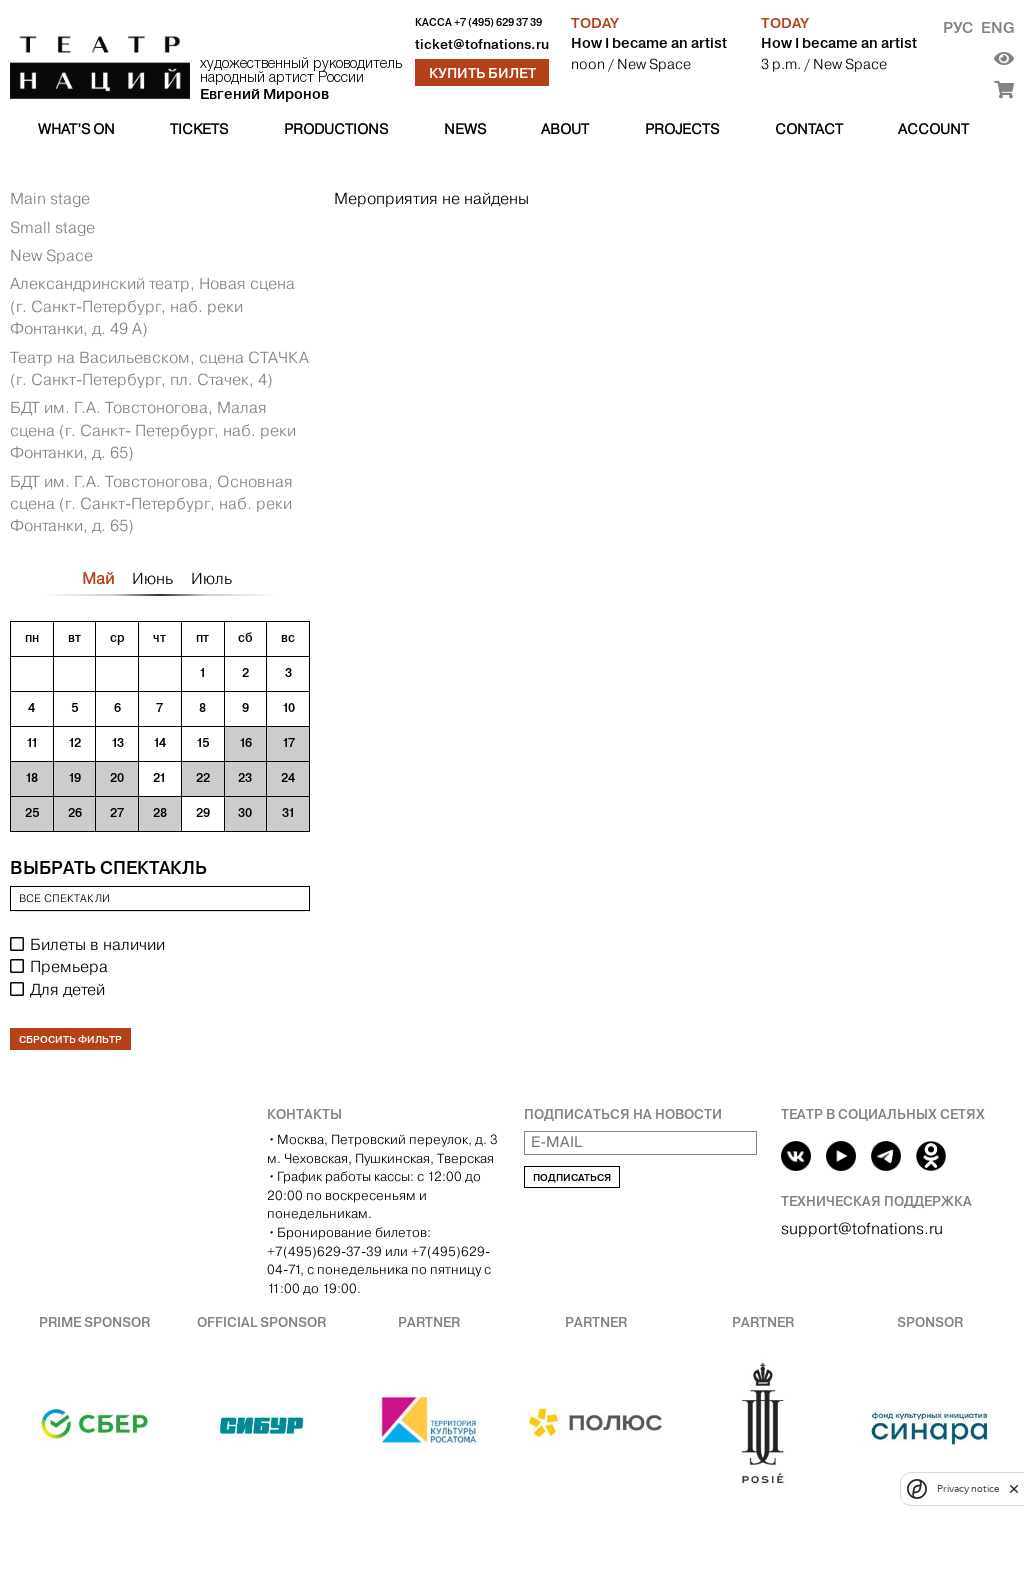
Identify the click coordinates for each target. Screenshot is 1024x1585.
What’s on (76, 129)
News (465, 129)
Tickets (199, 129)
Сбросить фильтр (70, 1039)
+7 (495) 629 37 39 (498, 22)
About (565, 129)
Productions (336, 129)
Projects (682, 129)
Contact (809, 129)
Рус (958, 27)
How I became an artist (649, 43)
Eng (997, 27)
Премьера (69, 966)
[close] (1014, 1488)
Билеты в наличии (97, 944)
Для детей (67, 989)
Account (933, 129)
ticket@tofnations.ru (482, 44)
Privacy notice (968, 1488)
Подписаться (572, 1177)
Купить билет (482, 73)
